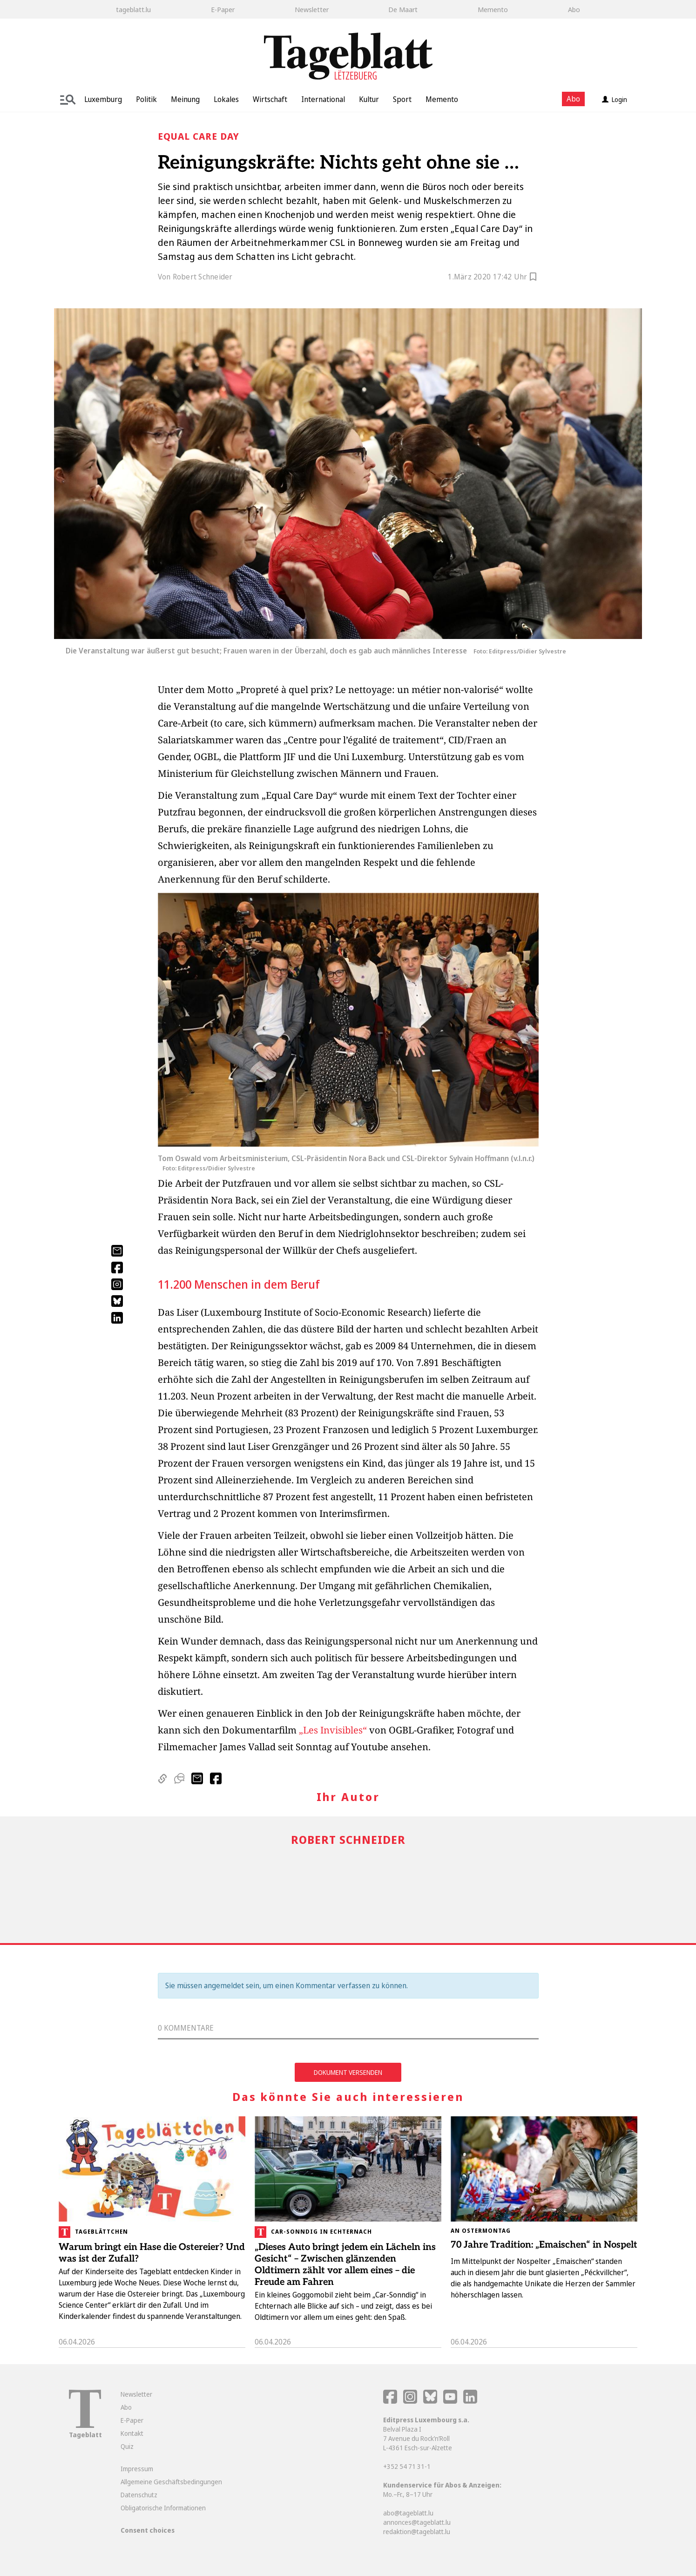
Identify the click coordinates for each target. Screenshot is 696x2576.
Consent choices (148, 2530)
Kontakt (132, 2433)
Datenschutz (139, 2494)
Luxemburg (103, 99)
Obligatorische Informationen (163, 2507)
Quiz (127, 2446)
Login (614, 99)
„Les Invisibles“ (333, 1730)
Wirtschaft (270, 99)
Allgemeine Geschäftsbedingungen (171, 2481)
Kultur (369, 99)
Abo (574, 9)
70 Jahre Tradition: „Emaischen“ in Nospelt (544, 2244)
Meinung (185, 99)
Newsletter (312, 9)
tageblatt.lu (133, 9)
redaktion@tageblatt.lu (416, 2531)
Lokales (226, 99)
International (323, 99)
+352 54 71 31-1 (407, 2466)
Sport (402, 99)
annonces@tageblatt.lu (417, 2522)
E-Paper (223, 9)
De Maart (403, 9)
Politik (146, 99)
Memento (493, 9)
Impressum (137, 2468)
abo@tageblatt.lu (408, 2512)
